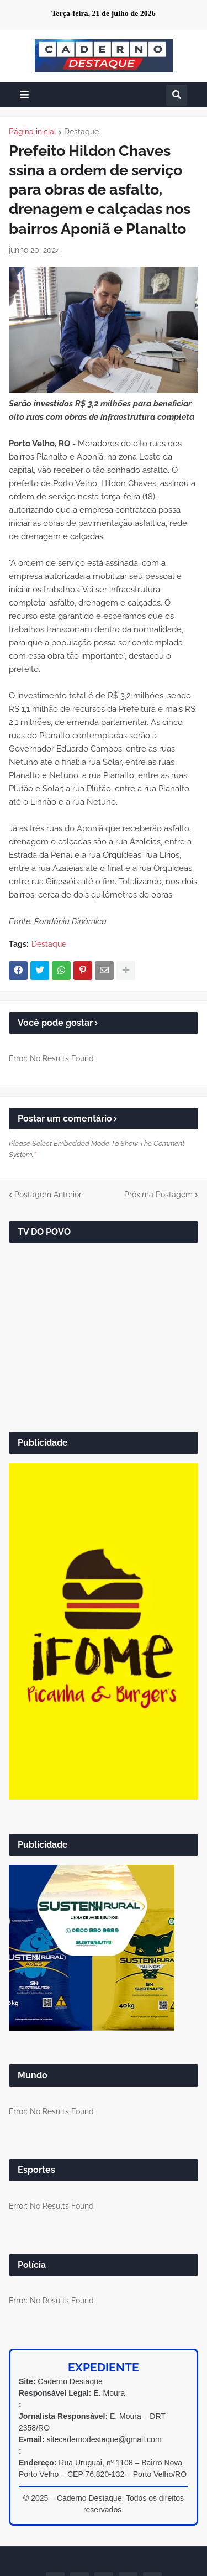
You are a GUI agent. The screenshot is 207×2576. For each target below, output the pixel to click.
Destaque (81, 131)
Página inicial (32, 131)
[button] (24, 94)
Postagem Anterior (48, 1194)
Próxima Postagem (158, 1194)
